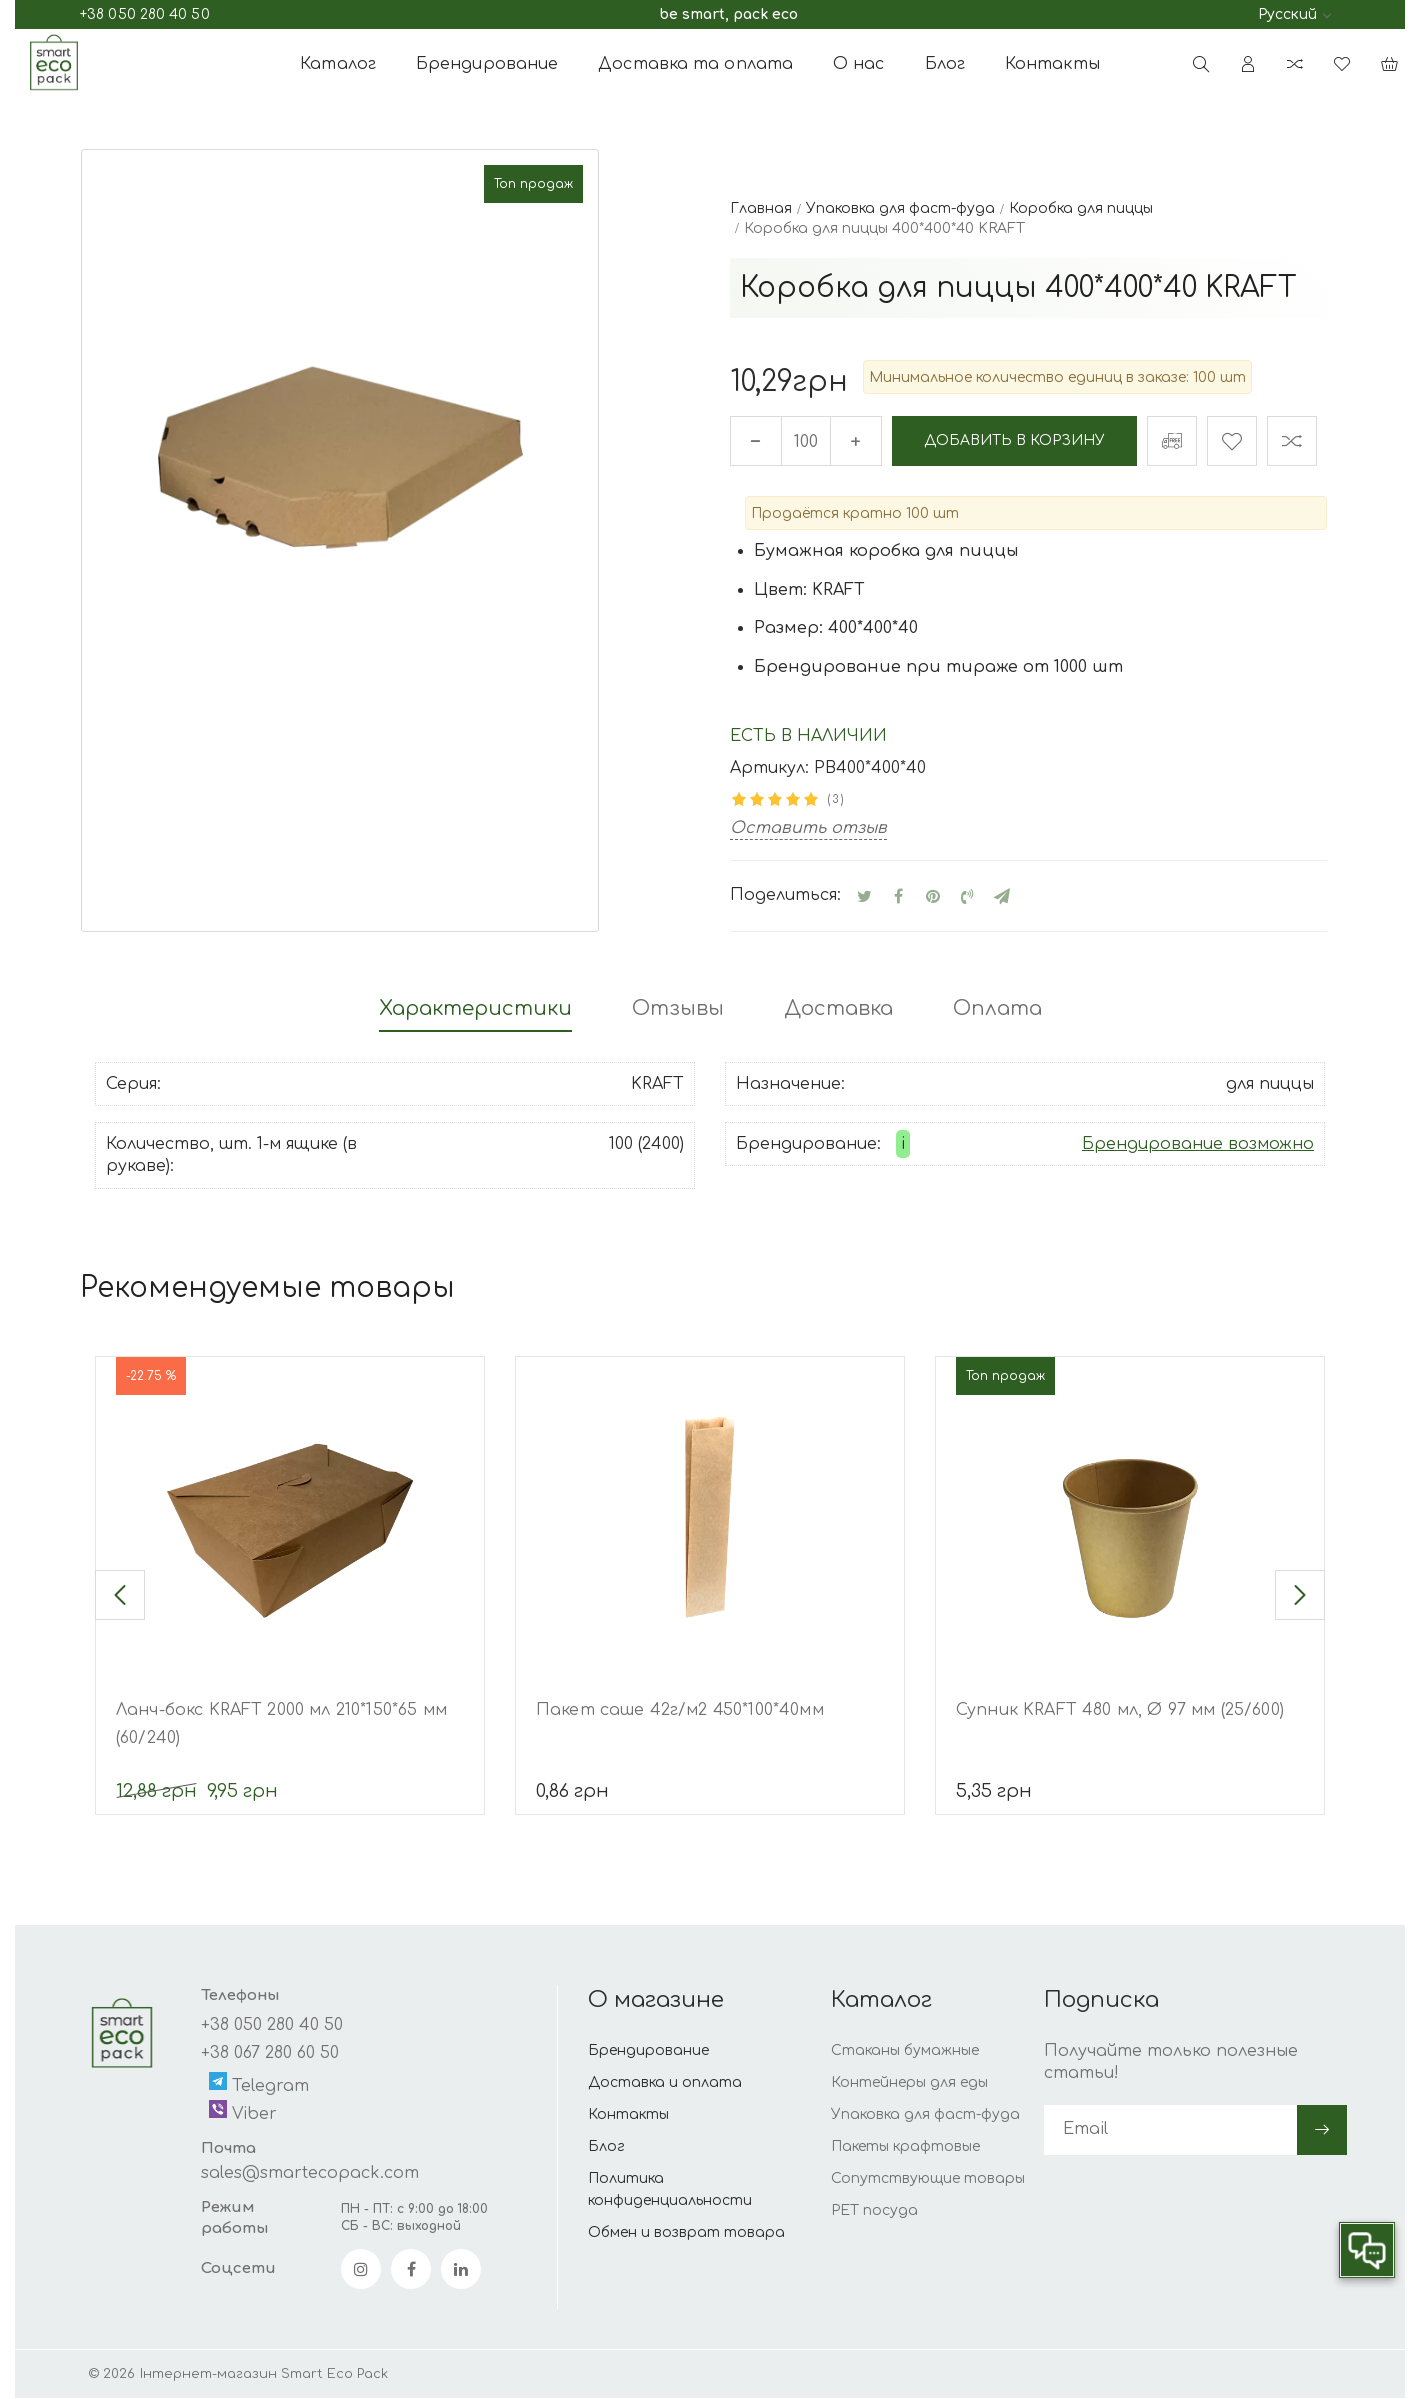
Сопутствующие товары (928, 2179)
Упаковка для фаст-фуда (925, 2115)
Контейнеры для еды (909, 2083)
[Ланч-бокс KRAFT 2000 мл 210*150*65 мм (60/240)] (290, 1517)
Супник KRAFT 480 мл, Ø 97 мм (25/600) (1120, 1711)
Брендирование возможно (1198, 1144)
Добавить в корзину (1015, 440)
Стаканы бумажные (905, 2051)
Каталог (338, 64)
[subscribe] (1170, 2130)
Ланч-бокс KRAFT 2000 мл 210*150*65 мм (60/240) (281, 1725)
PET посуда (874, 2211)
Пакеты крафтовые (905, 2147)
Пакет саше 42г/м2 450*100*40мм (680, 1711)
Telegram (259, 2084)
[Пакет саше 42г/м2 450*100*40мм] (710, 1517)
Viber (243, 2112)
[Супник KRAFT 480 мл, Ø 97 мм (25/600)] (1130, 1517)
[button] (120, 1596)
